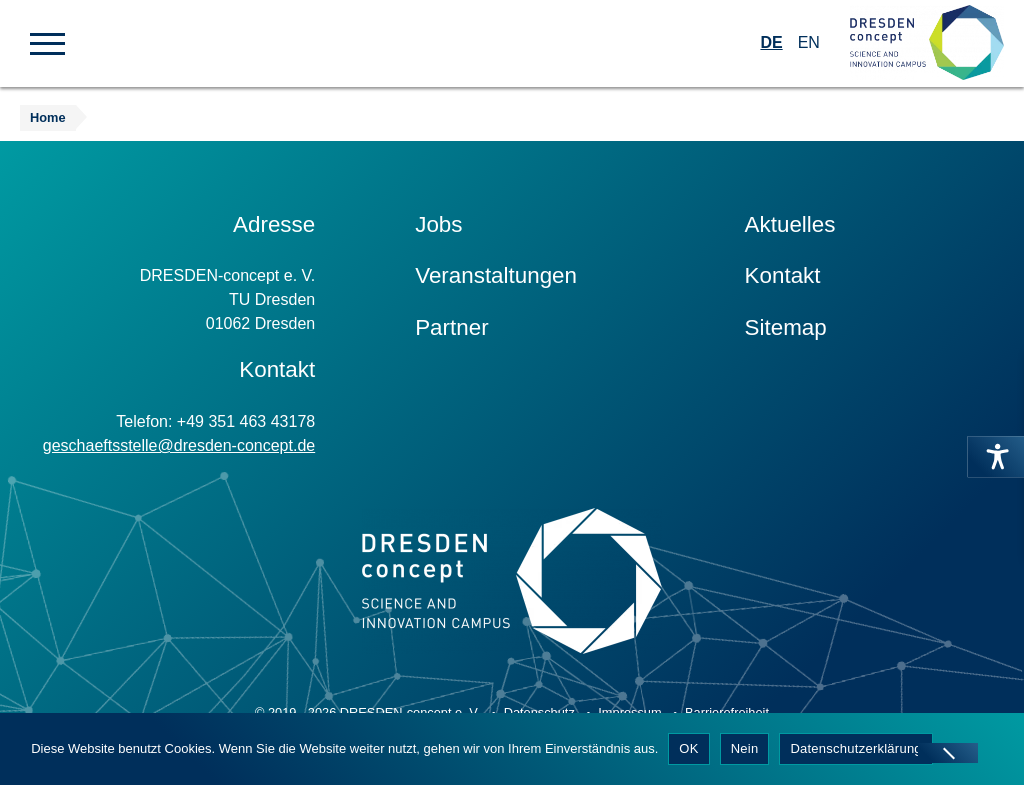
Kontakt (783, 275)
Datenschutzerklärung (855, 748)
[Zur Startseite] (927, 43)
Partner (451, 327)
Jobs (438, 224)
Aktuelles (790, 224)
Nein (745, 748)
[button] (47, 42)
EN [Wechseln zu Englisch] (809, 42)
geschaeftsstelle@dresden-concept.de (179, 445)
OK (688, 748)
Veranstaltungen (496, 275)
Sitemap (786, 327)
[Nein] (948, 753)
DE (771, 42)
